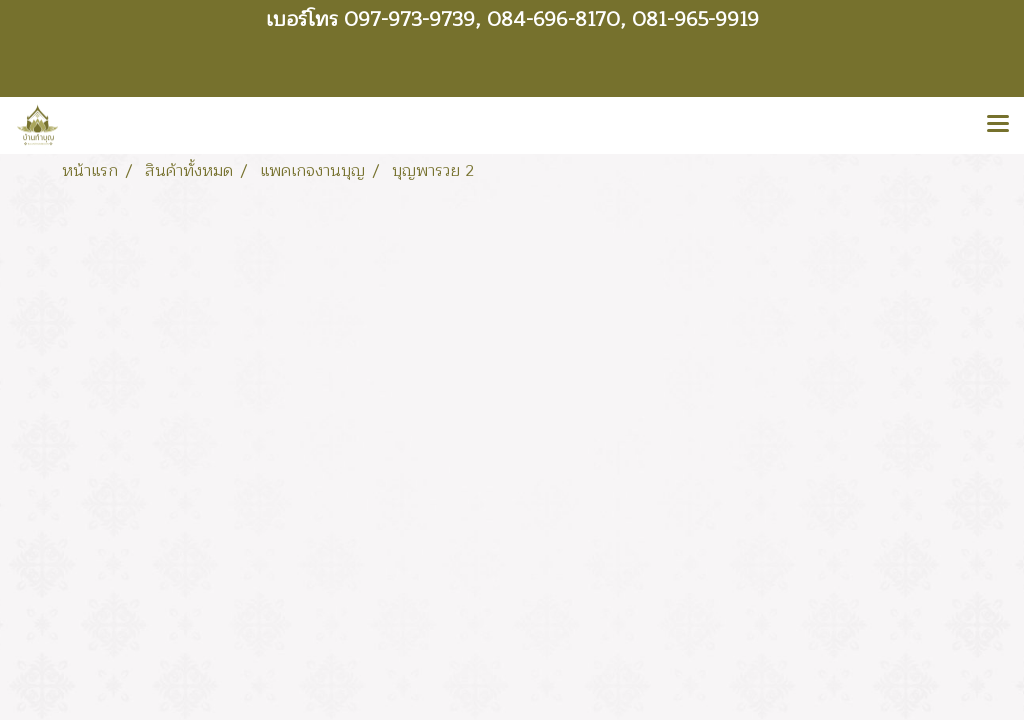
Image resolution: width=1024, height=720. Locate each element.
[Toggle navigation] (998, 125)
